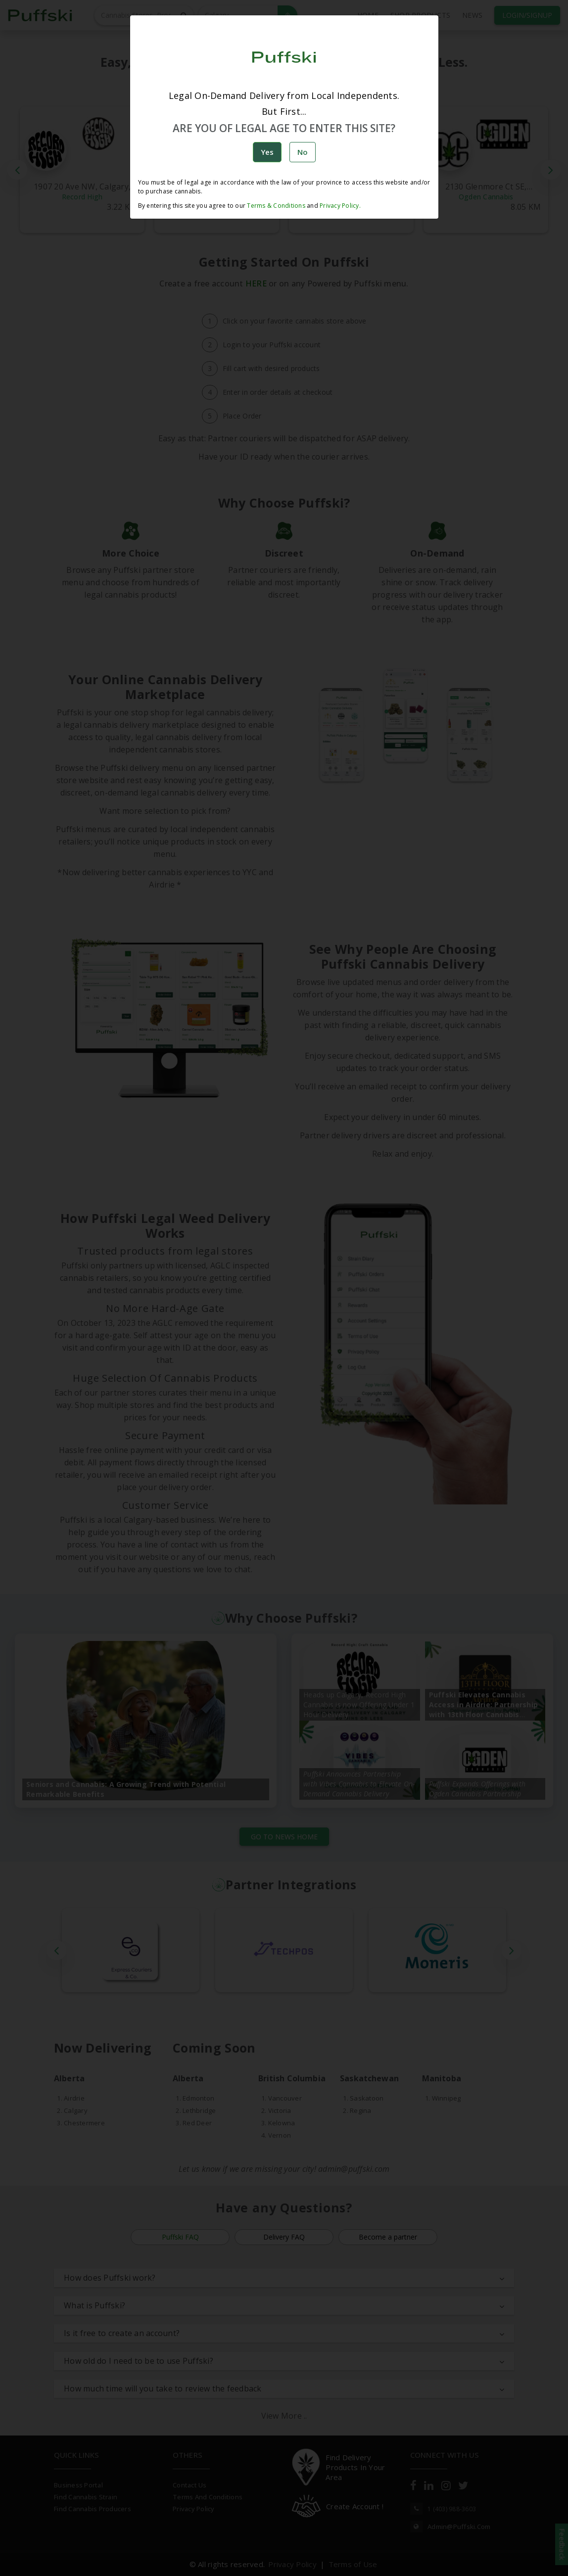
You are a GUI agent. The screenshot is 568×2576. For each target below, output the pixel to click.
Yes (267, 152)
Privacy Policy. (339, 205)
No (302, 152)
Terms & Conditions (276, 205)
